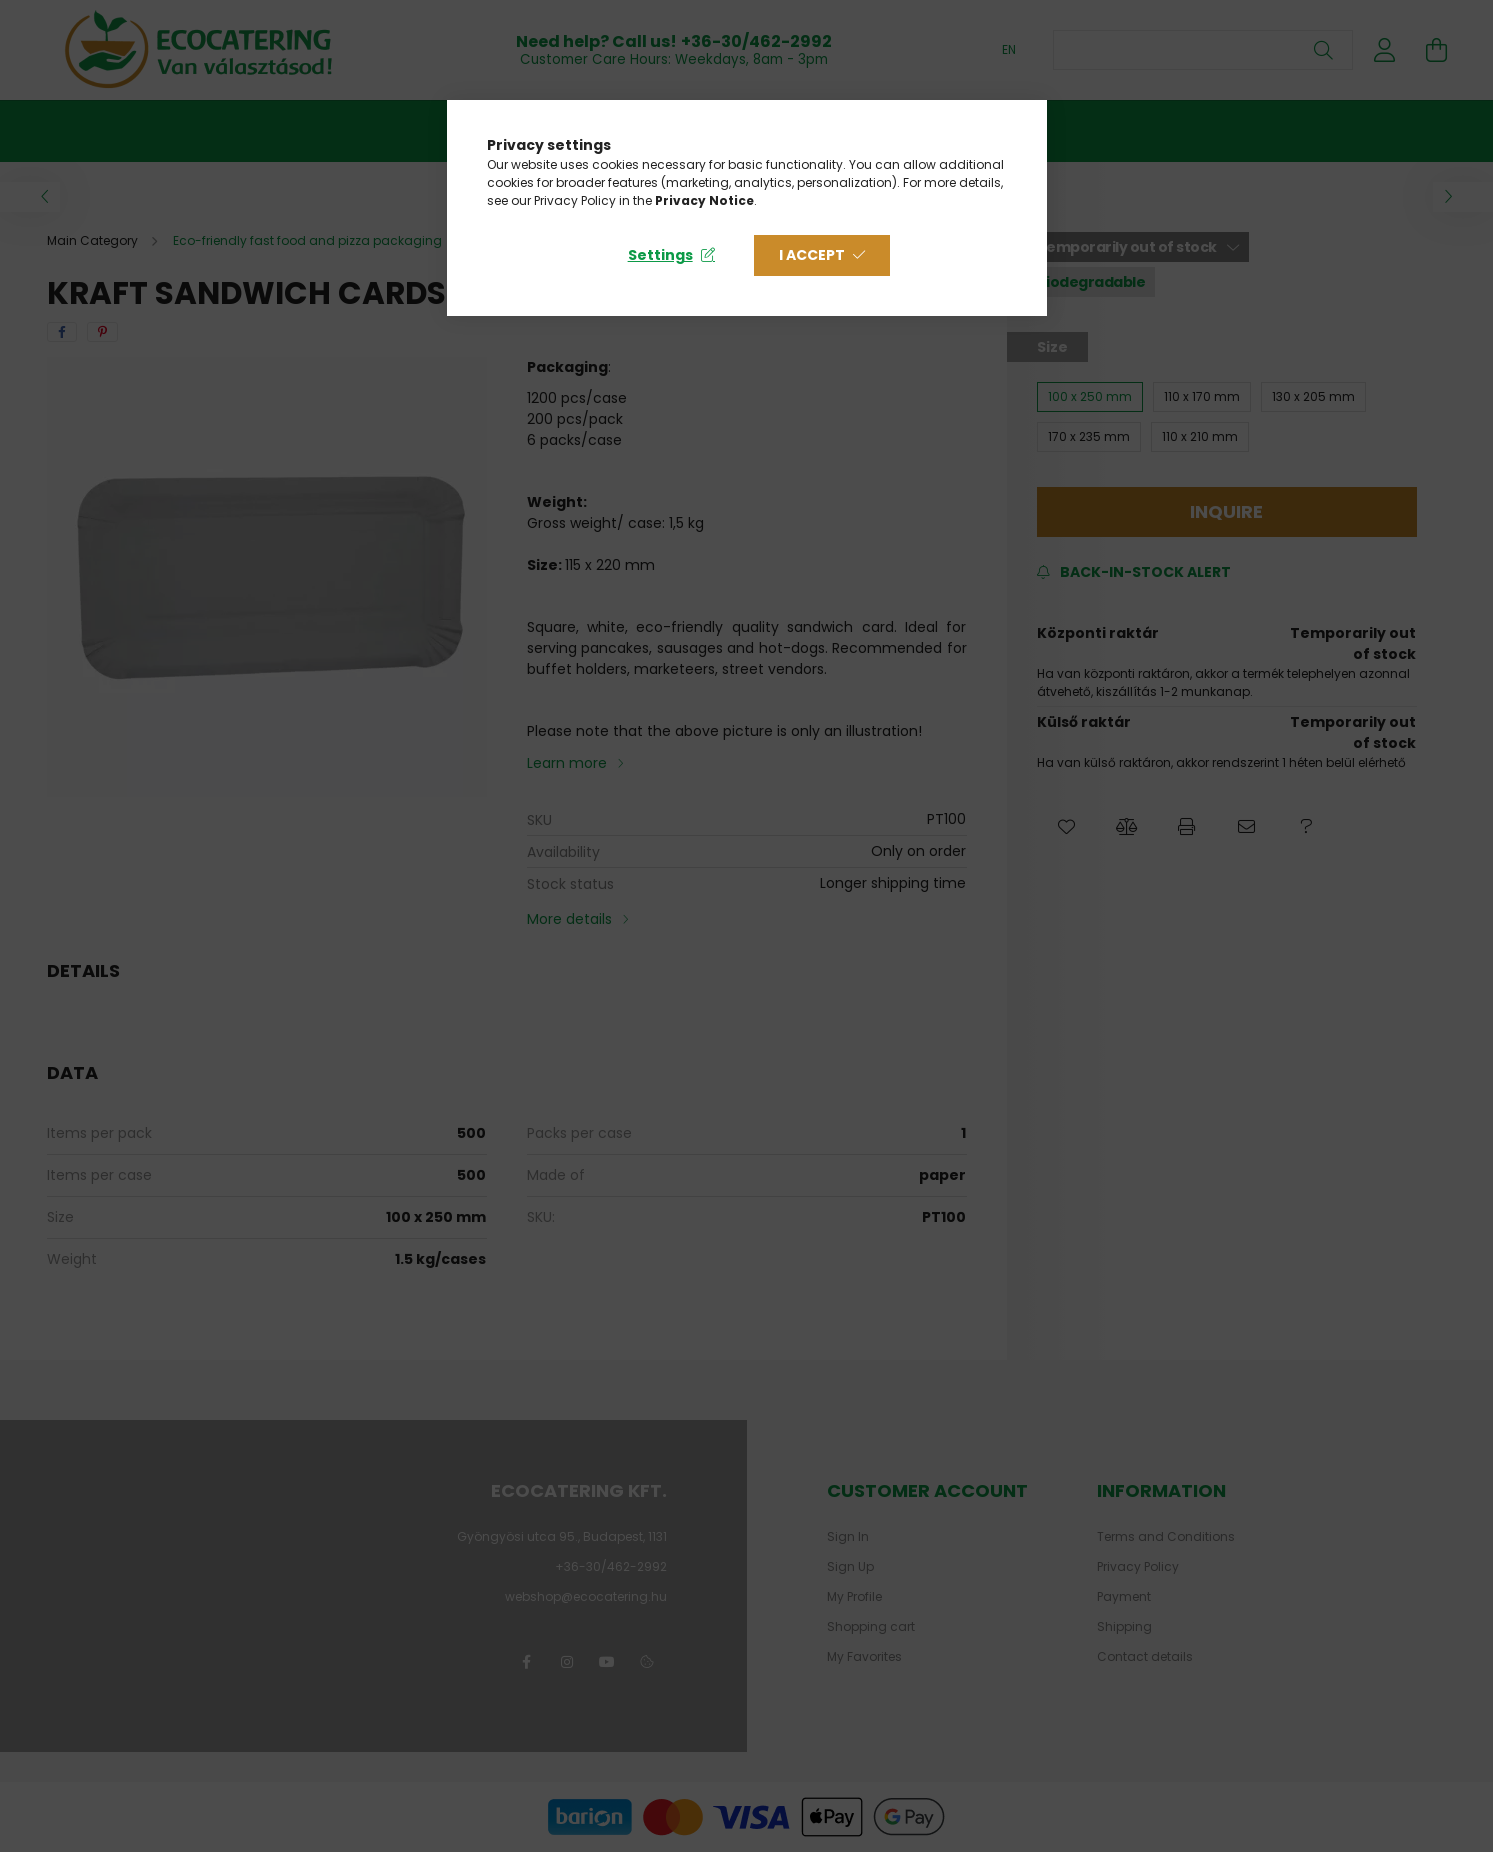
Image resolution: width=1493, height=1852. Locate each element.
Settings (660, 255)
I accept (812, 255)
